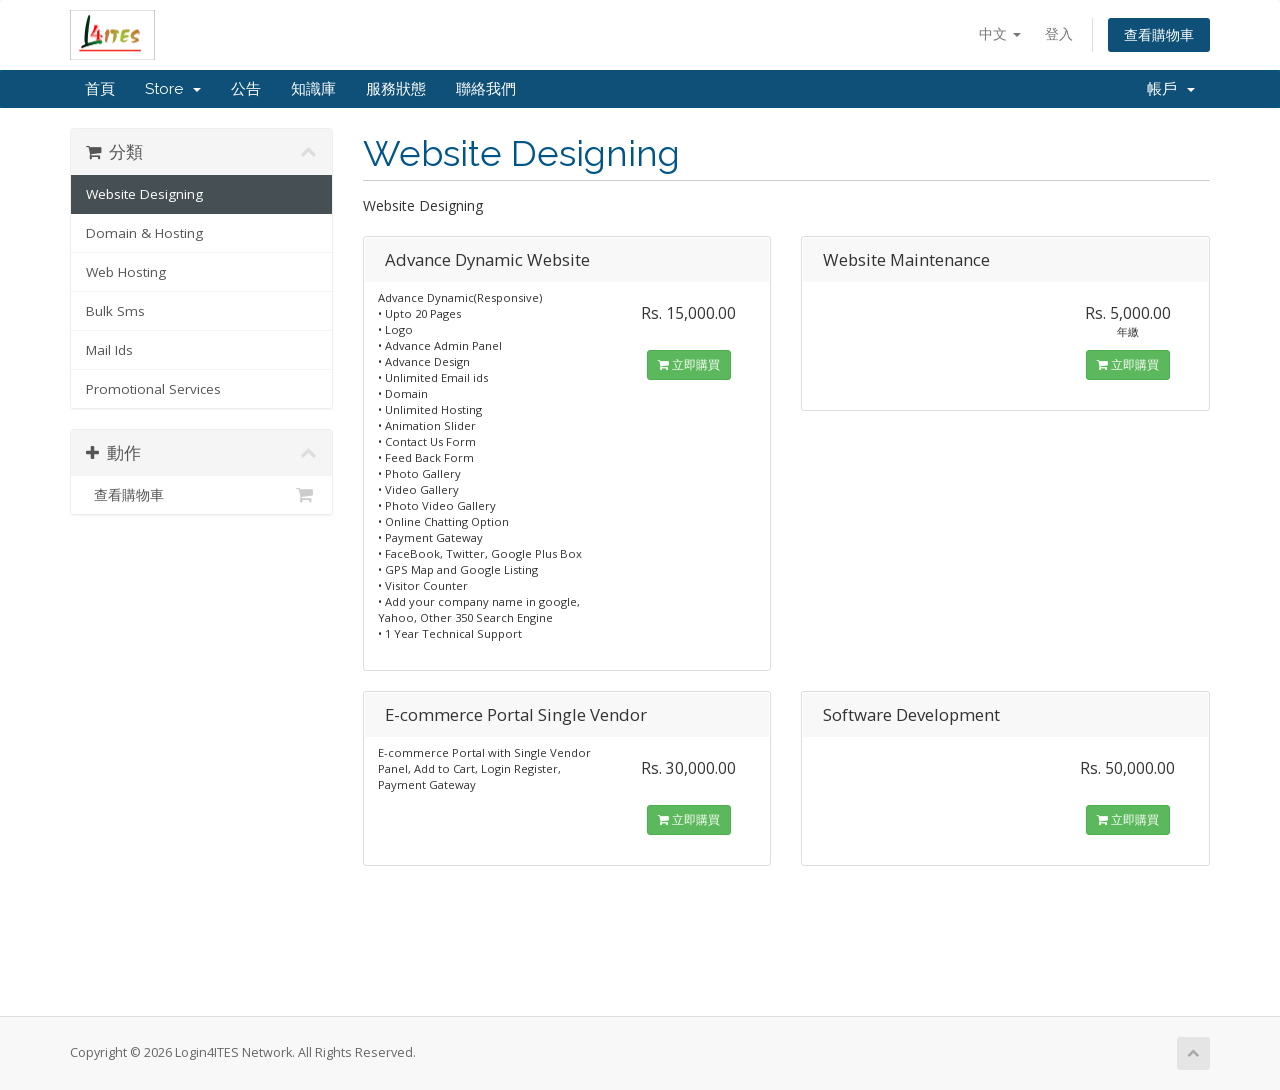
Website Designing (144, 194)
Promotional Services (153, 389)
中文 (1000, 33)
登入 (1059, 33)
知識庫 (313, 89)
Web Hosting (126, 272)
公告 (246, 89)
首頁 (100, 89)
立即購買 (689, 364)
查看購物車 (1159, 34)
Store (173, 89)
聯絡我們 (486, 89)
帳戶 (1171, 89)
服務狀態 (396, 89)
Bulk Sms (115, 311)
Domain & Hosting (144, 233)
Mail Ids (109, 350)
